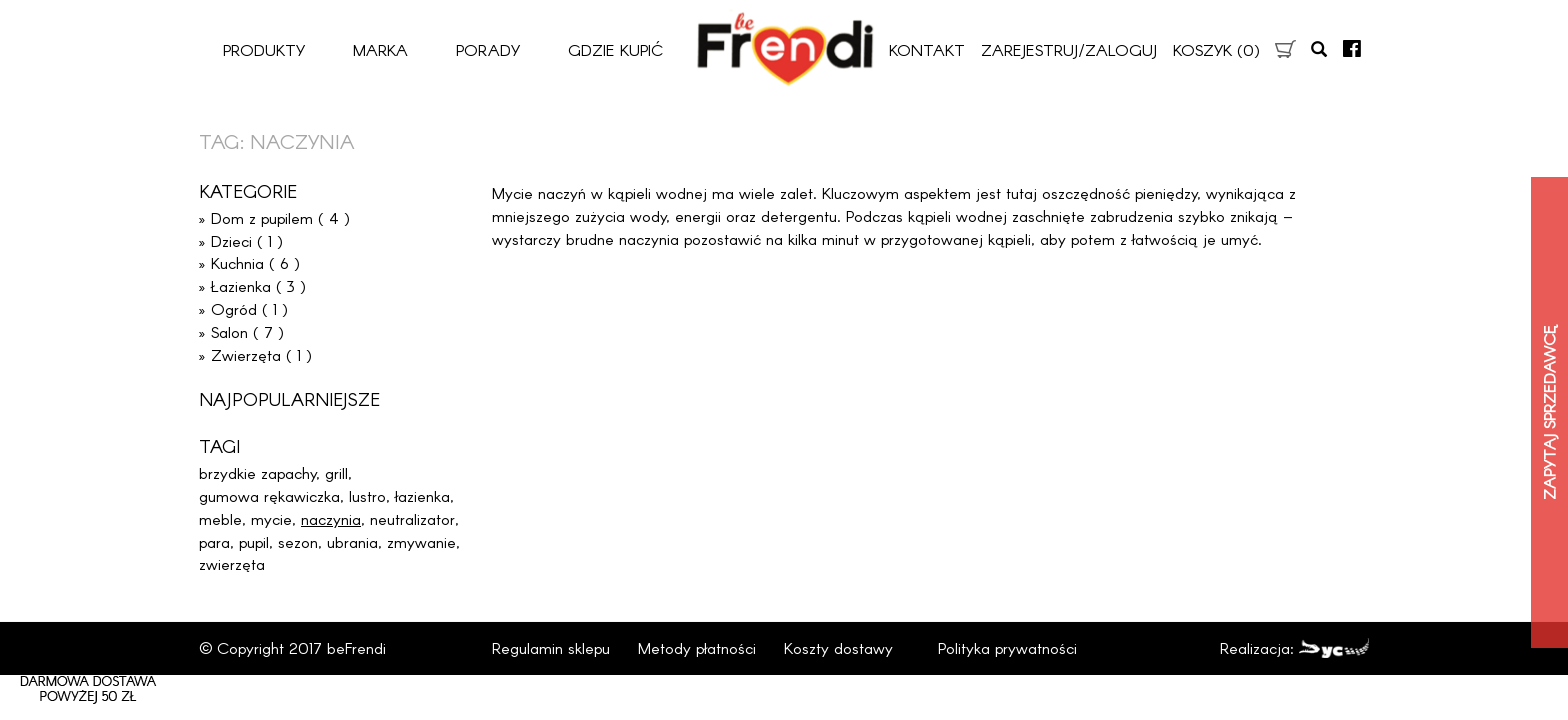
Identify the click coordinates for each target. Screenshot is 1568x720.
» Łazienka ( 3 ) (252, 285)
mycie (271, 518)
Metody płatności (697, 647)
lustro (367, 495)
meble (220, 518)
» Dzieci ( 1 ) (241, 240)
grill (336, 472)
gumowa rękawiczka (269, 495)
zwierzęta (232, 563)
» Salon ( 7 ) (241, 331)
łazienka (422, 495)
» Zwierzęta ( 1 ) (255, 354)
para (214, 541)
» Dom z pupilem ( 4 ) (274, 217)
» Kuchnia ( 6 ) (249, 262)
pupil (254, 541)
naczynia (331, 518)
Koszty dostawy (838, 647)
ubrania (352, 541)
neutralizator (412, 518)
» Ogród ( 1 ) (243, 308)
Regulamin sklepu (551, 647)
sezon (298, 541)
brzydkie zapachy (257, 472)
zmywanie (421, 541)
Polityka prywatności (1007, 647)
